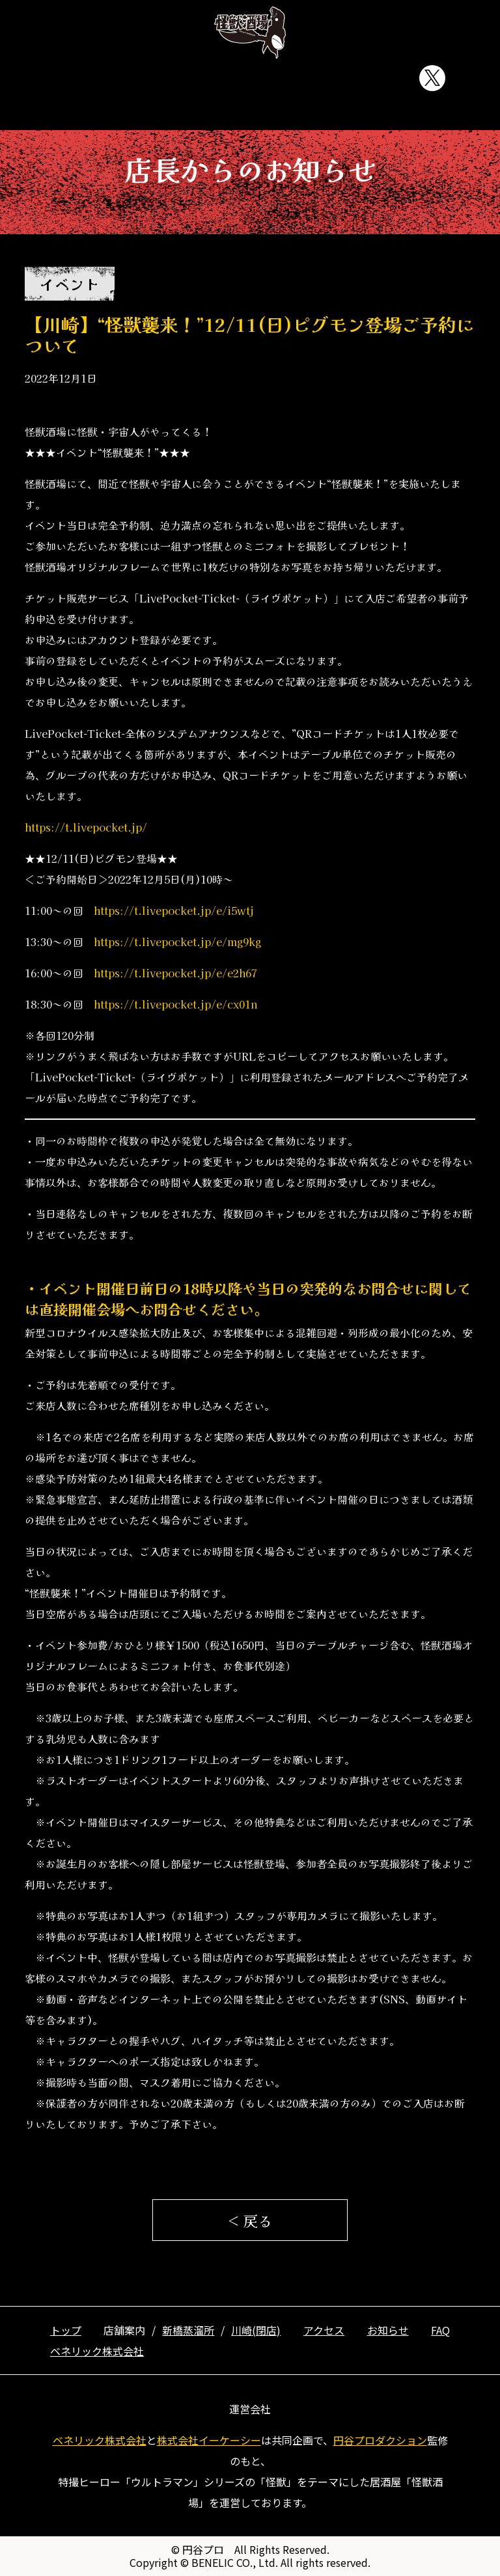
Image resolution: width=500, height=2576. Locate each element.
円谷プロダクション (380, 2440)
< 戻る (250, 2220)
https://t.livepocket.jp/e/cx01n (176, 1004)
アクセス (237, 78)
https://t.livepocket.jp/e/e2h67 (175, 973)
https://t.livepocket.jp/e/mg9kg (177, 941)
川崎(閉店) (256, 2330)
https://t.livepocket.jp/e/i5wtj (174, 910)
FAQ (380, 78)
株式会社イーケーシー (209, 2440)
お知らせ (308, 78)
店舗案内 (165, 78)
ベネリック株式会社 (97, 2351)
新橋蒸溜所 (188, 2330)
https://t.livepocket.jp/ (86, 827)
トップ (93, 78)
